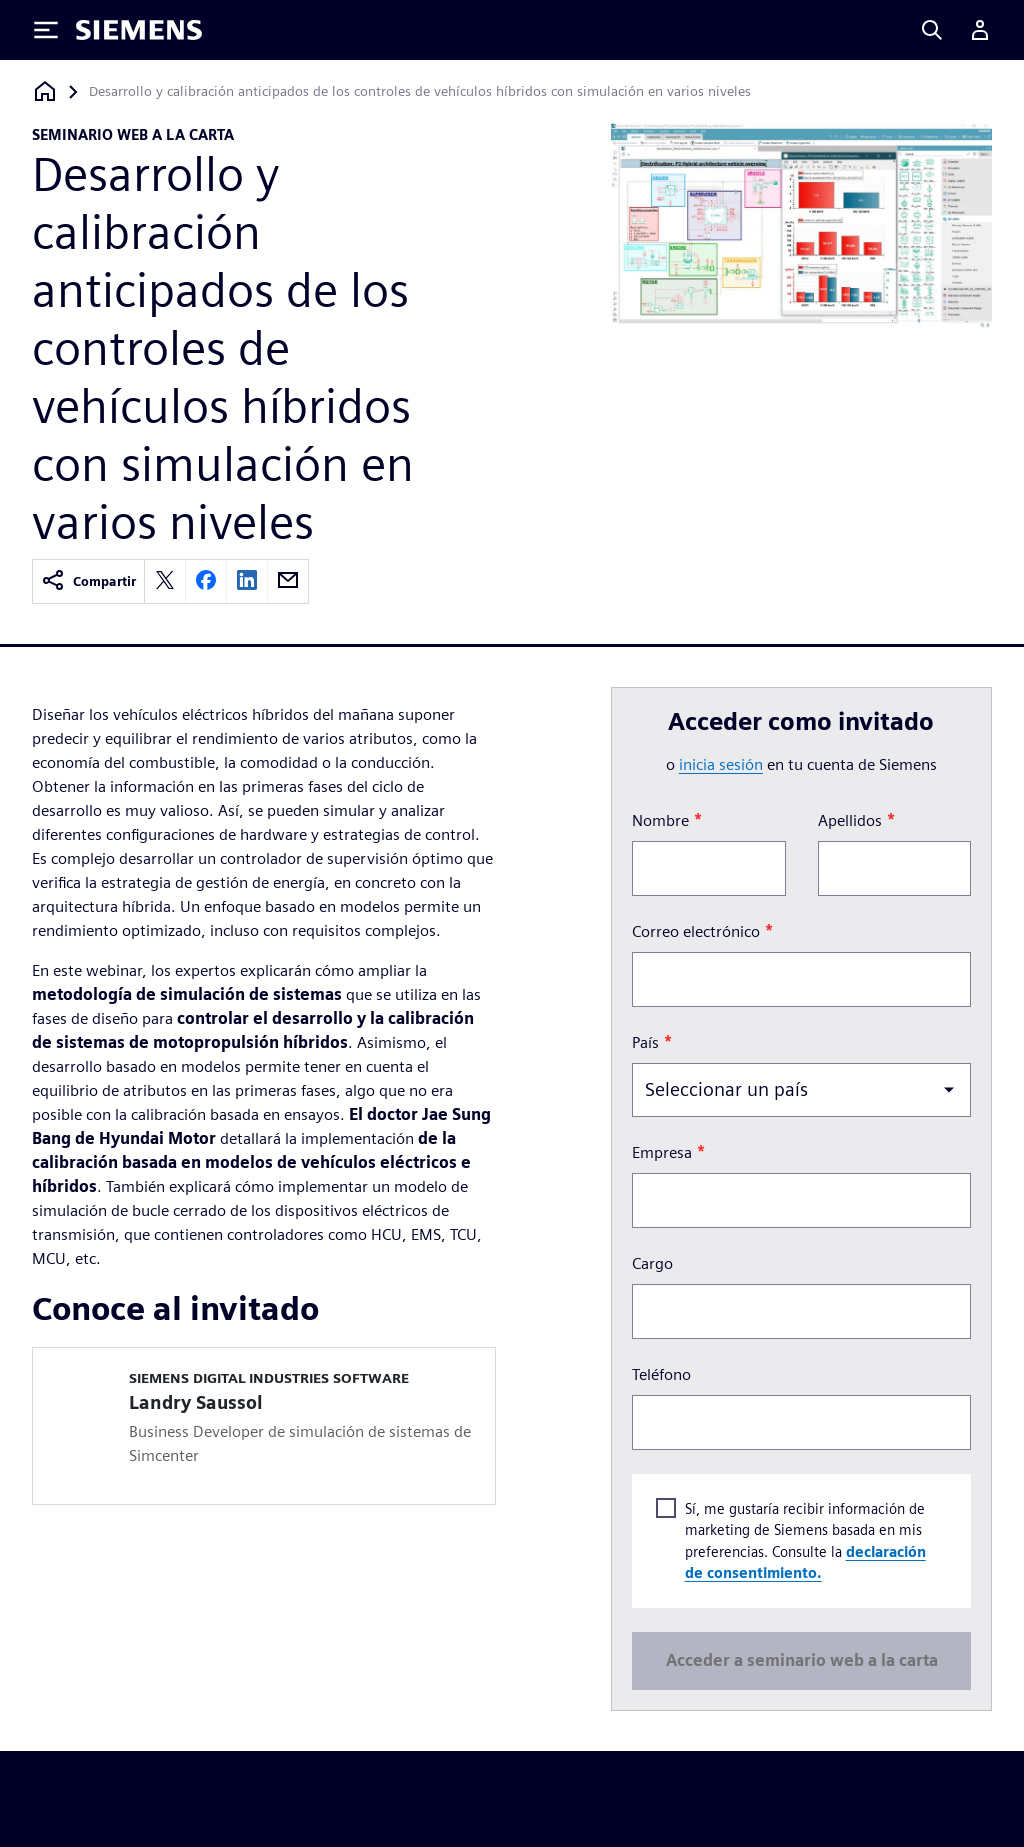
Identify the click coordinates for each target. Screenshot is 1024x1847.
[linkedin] (247, 581)
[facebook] (206, 581)
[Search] (932, 30)
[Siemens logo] (139, 30)
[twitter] (165, 581)
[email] (288, 581)
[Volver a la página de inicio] (45, 91)
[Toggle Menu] (46, 30)
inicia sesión (721, 764)
